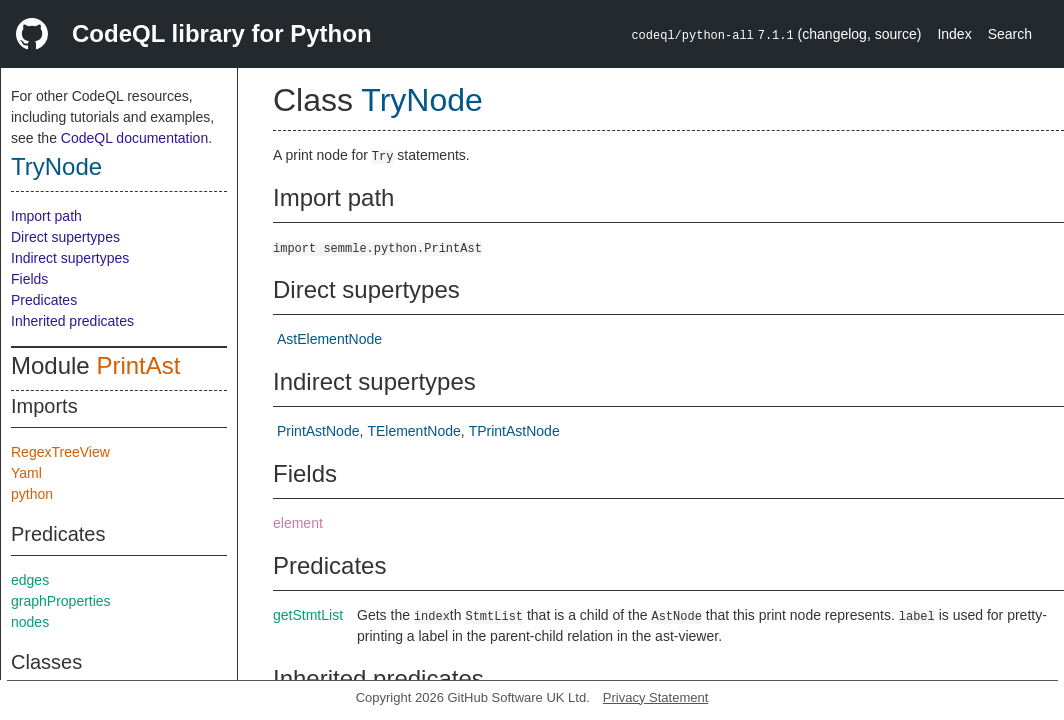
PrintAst (138, 365)
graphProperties (61, 601)
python (32, 494)
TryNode (56, 166)
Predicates (44, 300)
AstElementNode (329, 339)
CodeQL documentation (134, 138)
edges (30, 580)
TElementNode (413, 431)
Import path (46, 216)
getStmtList (308, 615)
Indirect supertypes (70, 258)
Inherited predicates (72, 321)
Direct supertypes (65, 237)
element (298, 523)
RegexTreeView (60, 452)
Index (954, 34)
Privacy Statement (656, 697)
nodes (30, 622)
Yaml (26, 473)
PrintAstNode (318, 431)
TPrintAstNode (514, 431)
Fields (29, 279)
